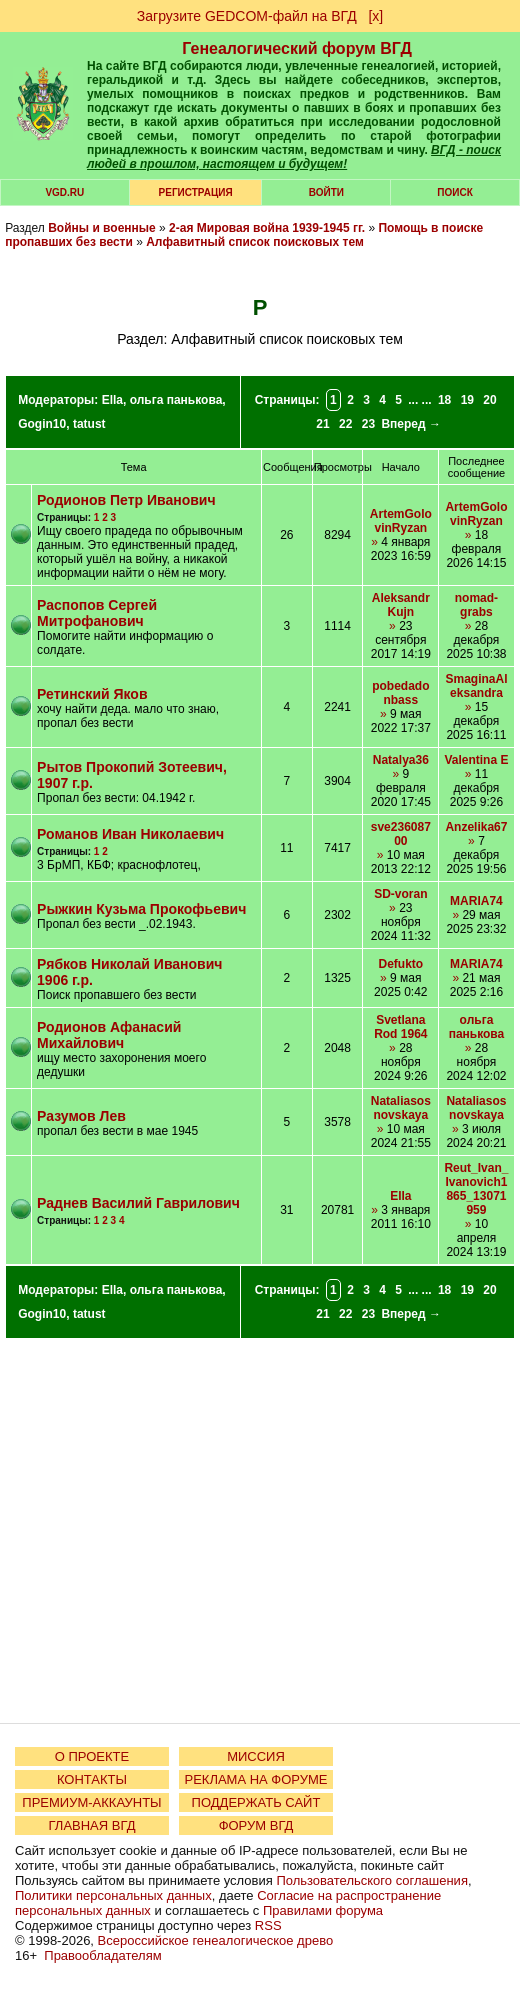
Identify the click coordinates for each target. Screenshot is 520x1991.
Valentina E (476, 760)
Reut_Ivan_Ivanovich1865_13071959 (476, 1189)
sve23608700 (401, 834)
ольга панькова (176, 400)
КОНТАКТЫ (92, 1779)
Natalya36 (401, 760)
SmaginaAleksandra (476, 686)
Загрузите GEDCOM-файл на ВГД (247, 16)
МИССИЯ (256, 1756)
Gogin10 (42, 424)
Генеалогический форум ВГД (297, 48)
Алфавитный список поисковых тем (255, 242)
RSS (268, 1925)
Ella (112, 400)
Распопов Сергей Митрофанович (97, 613)
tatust (89, 424)
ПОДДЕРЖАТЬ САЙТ (256, 1802)
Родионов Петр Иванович (126, 500)
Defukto (400, 964)
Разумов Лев (81, 1116)
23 (368, 424)
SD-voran (400, 894)
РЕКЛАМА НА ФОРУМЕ (255, 1779)
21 (322, 424)
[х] (375, 16)
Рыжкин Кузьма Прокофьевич (141, 909)
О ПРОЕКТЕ (92, 1756)
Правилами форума (323, 1910)
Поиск (454, 192)
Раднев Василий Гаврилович (138, 1203)
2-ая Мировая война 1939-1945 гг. (267, 228)
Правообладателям (102, 1955)
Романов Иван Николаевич (130, 834)
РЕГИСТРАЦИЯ (196, 192)
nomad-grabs (476, 605)
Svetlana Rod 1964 (400, 1027)
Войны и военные (102, 228)
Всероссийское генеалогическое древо (216, 1940)
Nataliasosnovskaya (401, 1108)
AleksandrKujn (401, 605)
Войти (326, 192)
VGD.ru (64, 192)
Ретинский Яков (92, 694)
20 (489, 400)
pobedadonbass (400, 693)
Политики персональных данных (113, 1895)
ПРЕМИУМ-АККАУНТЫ (91, 1802)
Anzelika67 (476, 827)
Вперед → (411, 424)
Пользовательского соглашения (372, 1880)
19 (467, 400)
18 (444, 400)
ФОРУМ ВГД (256, 1825)
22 (345, 424)
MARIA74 (476, 901)
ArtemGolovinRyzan (401, 521)
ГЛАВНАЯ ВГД (92, 1825)
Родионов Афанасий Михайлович (109, 1035)
